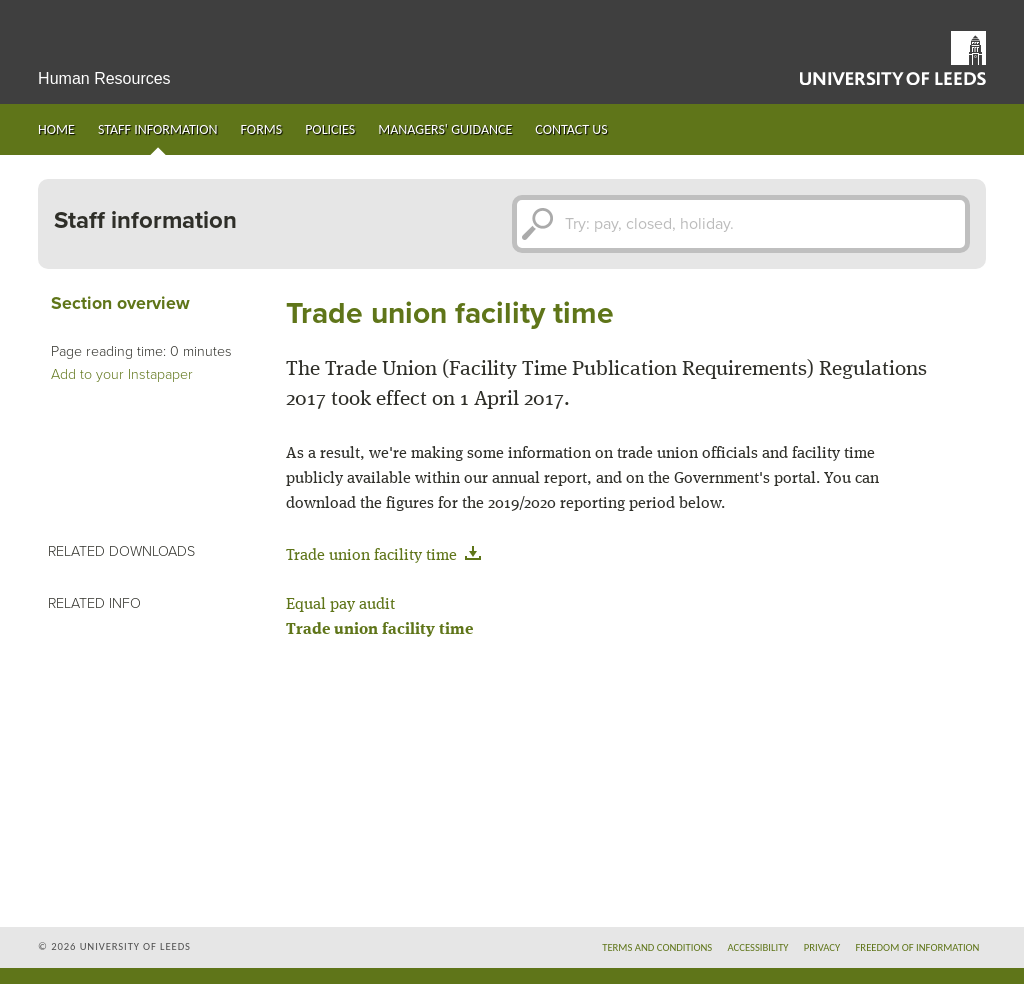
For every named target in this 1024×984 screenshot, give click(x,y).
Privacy (822, 947)
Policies (330, 129)
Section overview (120, 303)
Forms (262, 129)
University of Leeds (893, 58)
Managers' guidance (445, 129)
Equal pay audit (340, 605)
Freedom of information (917, 947)
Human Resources (104, 78)
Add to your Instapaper (122, 374)
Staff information (158, 129)
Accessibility (757, 947)
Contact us (571, 129)
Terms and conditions (657, 947)
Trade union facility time (387, 556)
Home (56, 129)
